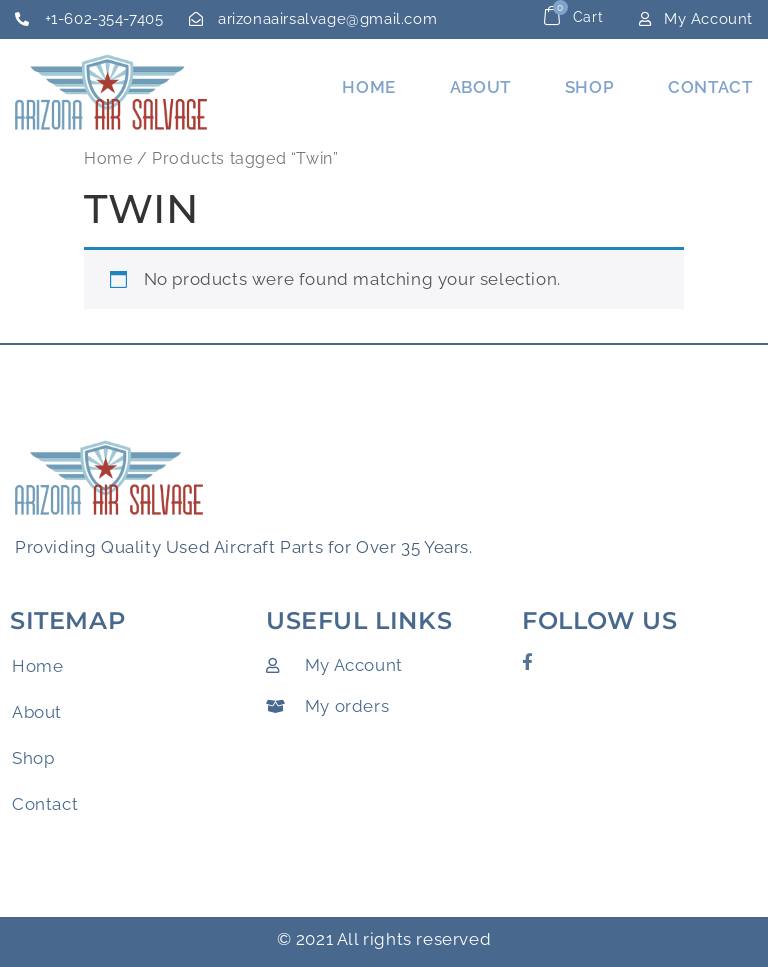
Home (368, 87)
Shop (589, 87)
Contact (710, 87)
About (480, 87)
